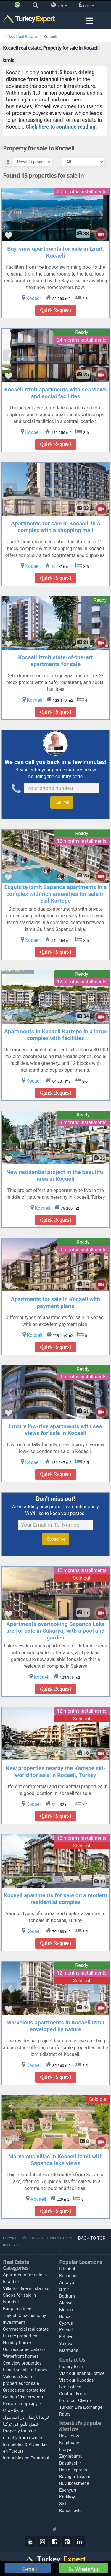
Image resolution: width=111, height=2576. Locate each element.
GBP (86, 5)
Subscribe (55, 1539)
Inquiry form (71, 2366)
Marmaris (68, 2350)
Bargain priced (17, 2308)
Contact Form (72, 2393)
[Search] (37, 6)
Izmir (64, 2289)
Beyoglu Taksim (74, 2476)
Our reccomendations (24, 2349)
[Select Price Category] (83, 162)
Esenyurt (67, 2490)
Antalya (66, 2282)
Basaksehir (70, 2463)
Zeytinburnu (71, 2456)
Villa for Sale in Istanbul (26, 2288)
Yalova (65, 2343)
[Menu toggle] (89, 21)
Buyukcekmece (74, 2483)
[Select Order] (32, 162)
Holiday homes (18, 2342)
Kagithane (69, 2442)
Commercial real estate (26, 2329)
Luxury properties (20, 2336)
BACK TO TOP (92, 2238)
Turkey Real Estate (20, 36)
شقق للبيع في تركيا (21, 2424)
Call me (61, 802)
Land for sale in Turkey (25, 2369)
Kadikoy (67, 2497)
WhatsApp (84, 2569)
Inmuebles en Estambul (26, 2458)
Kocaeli (66, 2330)
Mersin (66, 2309)
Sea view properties (22, 2363)
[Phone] (19, 6)
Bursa (65, 2316)
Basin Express (73, 2469)
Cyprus (66, 2323)
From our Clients (75, 2400)
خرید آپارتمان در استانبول (26, 2417)
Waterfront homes (21, 2356)
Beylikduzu (70, 2436)
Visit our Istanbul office (81, 2373)
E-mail (29, 2569)
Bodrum (67, 2296)
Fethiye (66, 2336)
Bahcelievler (71, 2510)
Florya (65, 2449)
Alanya (66, 2303)
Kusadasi (68, 2275)
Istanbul (67, 2269)
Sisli (63, 2503)
